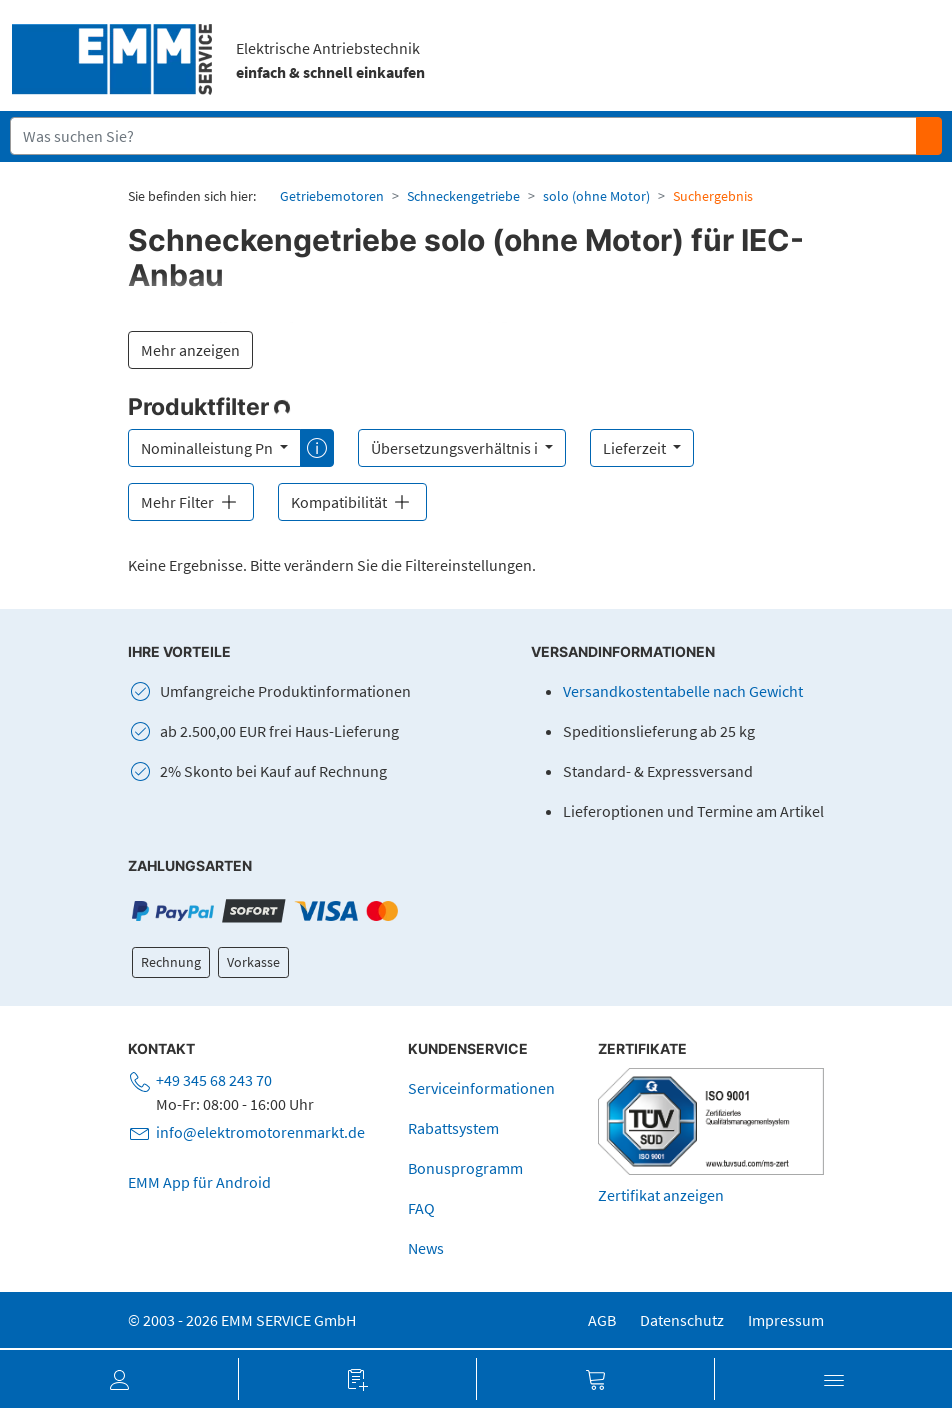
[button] (119, 1379)
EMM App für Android (199, 1182)
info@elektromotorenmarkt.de (260, 1132)
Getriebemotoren (332, 196)
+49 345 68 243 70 (214, 1080)
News (426, 1248)
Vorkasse (253, 962)
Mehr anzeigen (190, 350)
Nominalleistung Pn (208, 448)
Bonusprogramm (465, 1168)
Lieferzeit (636, 448)
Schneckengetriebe (463, 196)
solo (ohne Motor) (596, 196)
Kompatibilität (352, 502)
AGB (602, 1320)
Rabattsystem (453, 1128)
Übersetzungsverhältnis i (456, 448)
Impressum (786, 1320)
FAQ (421, 1208)
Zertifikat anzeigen (661, 1195)
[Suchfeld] (464, 136)
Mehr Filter (191, 502)
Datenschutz (682, 1320)
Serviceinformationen (481, 1088)
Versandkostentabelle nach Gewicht (683, 691)
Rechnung (171, 962)
